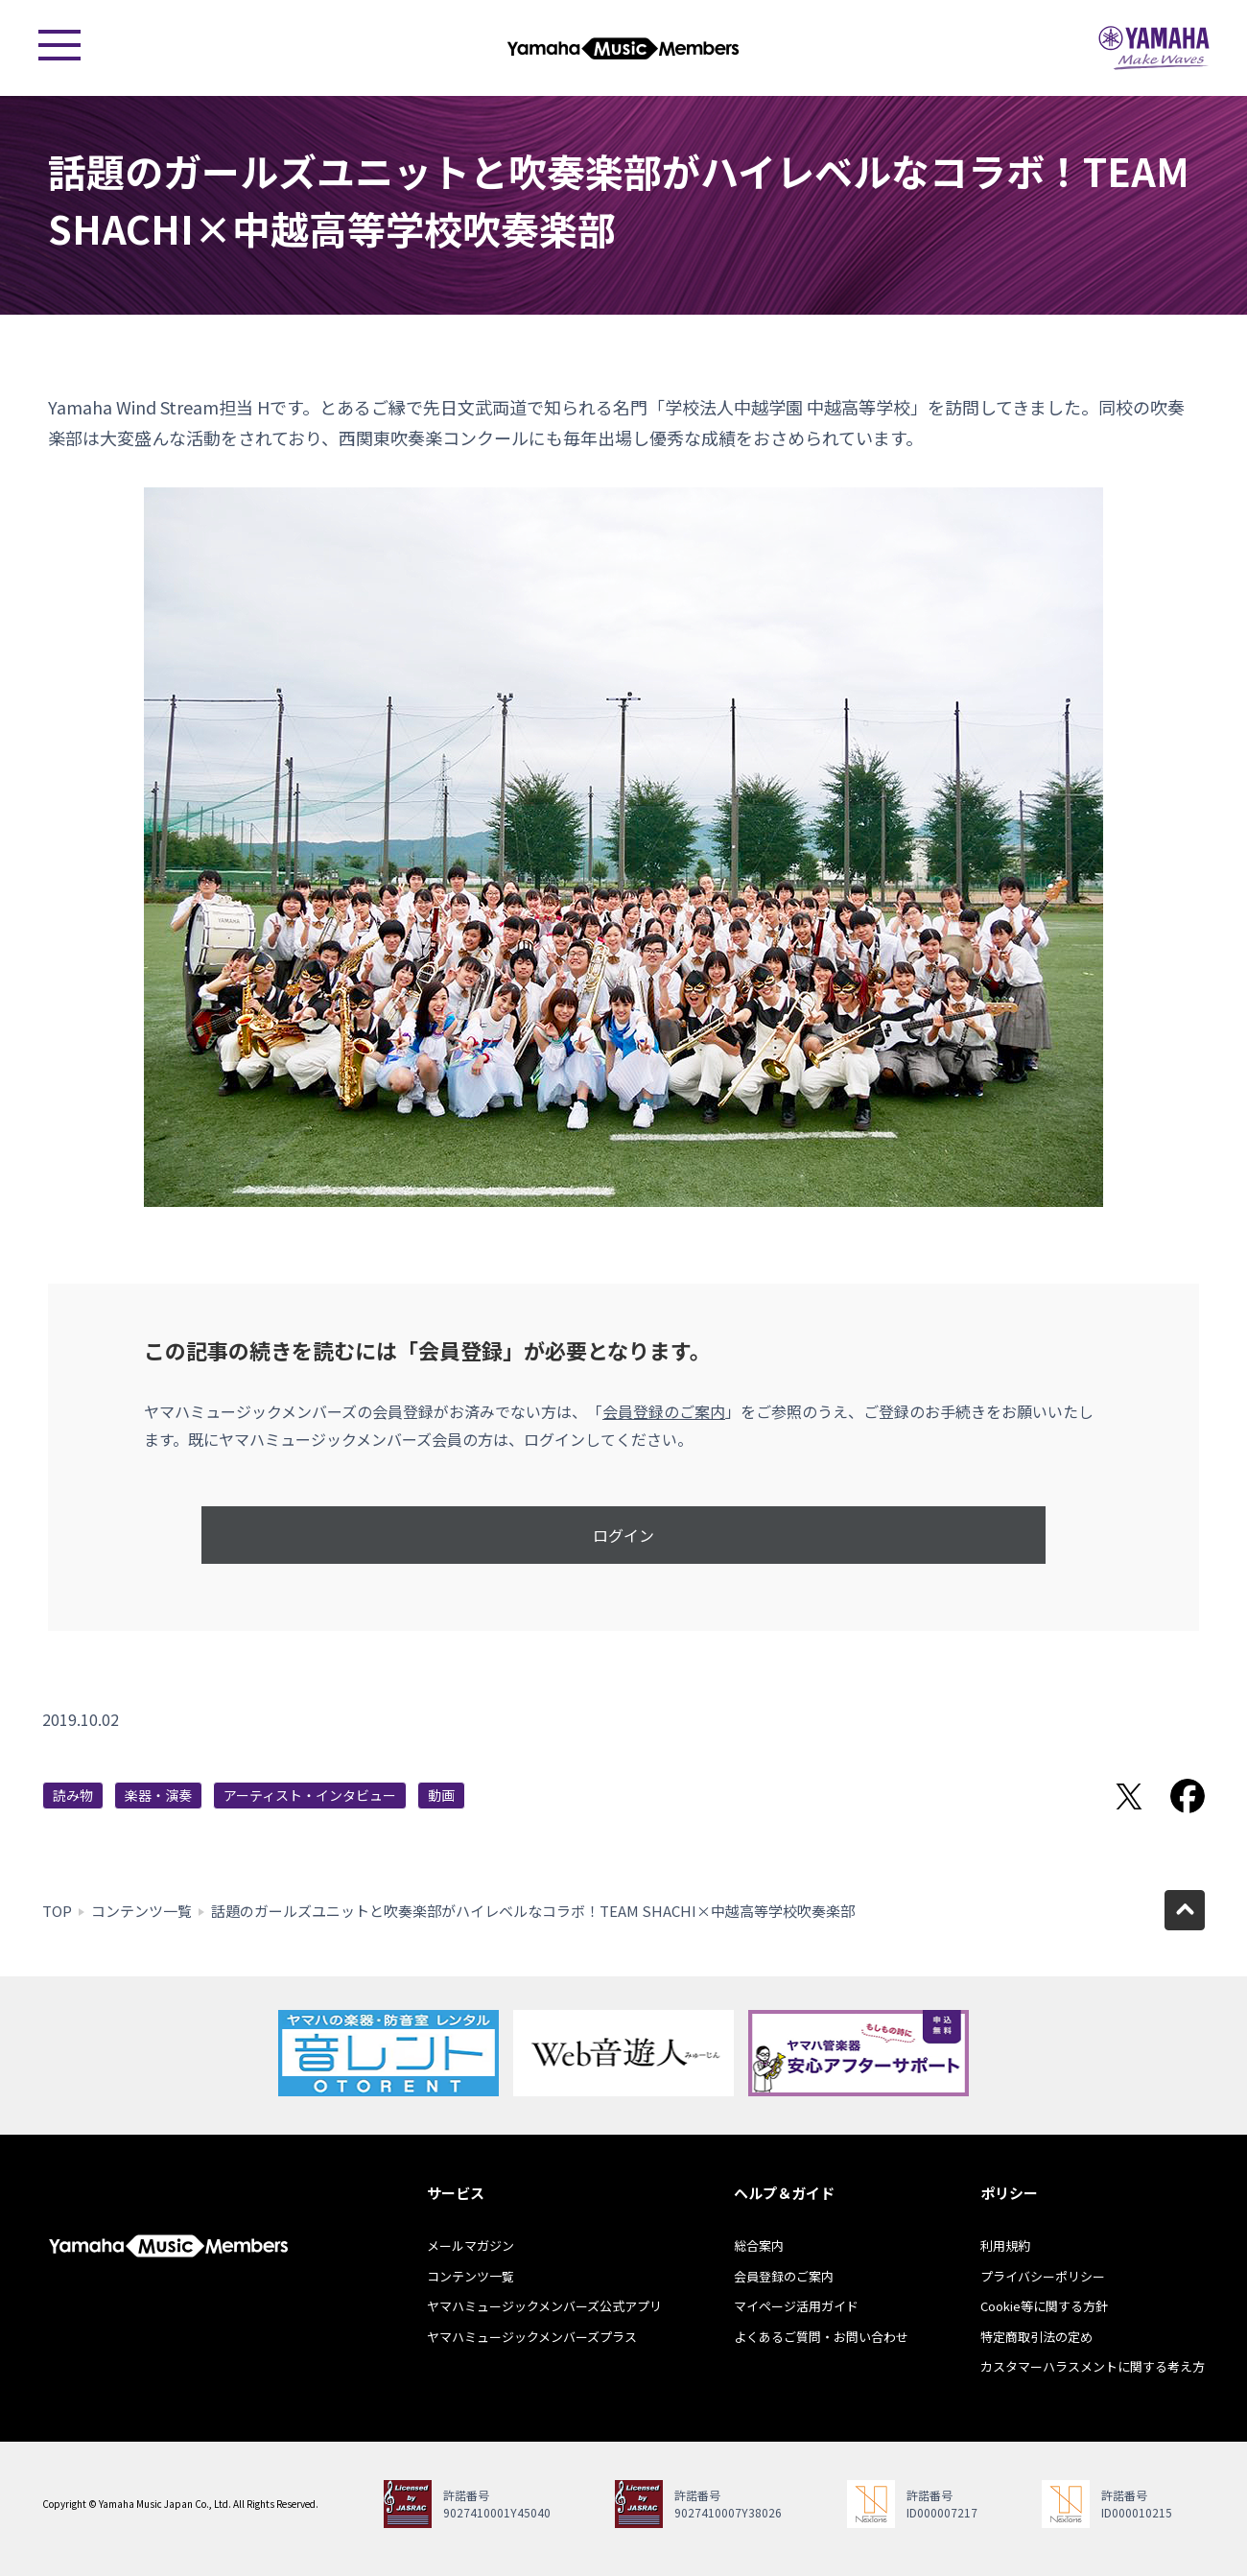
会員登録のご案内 (663, 1411)
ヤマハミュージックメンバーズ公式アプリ (544, 2306)
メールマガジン (470, 2245)
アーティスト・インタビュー (310, 1795)
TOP (57, 1911)
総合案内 (759, 2245)
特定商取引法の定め (1036, 2337)
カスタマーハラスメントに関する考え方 (1092, 2366)
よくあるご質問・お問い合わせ (821, 2337)
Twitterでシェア (1129, 1796)
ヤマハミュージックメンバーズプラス (532, 2337)
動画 (441, 1795)
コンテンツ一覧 (141, 1911)
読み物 (73, 1795)
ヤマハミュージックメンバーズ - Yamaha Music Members (623, 48)
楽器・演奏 (158, 1795)
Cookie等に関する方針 (1044, 2306)
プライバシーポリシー (1042, 2276)
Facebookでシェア (1187, 1796)
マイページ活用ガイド (796, 2306)
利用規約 (1005, 2245)
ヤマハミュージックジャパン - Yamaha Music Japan (1154, 48)
